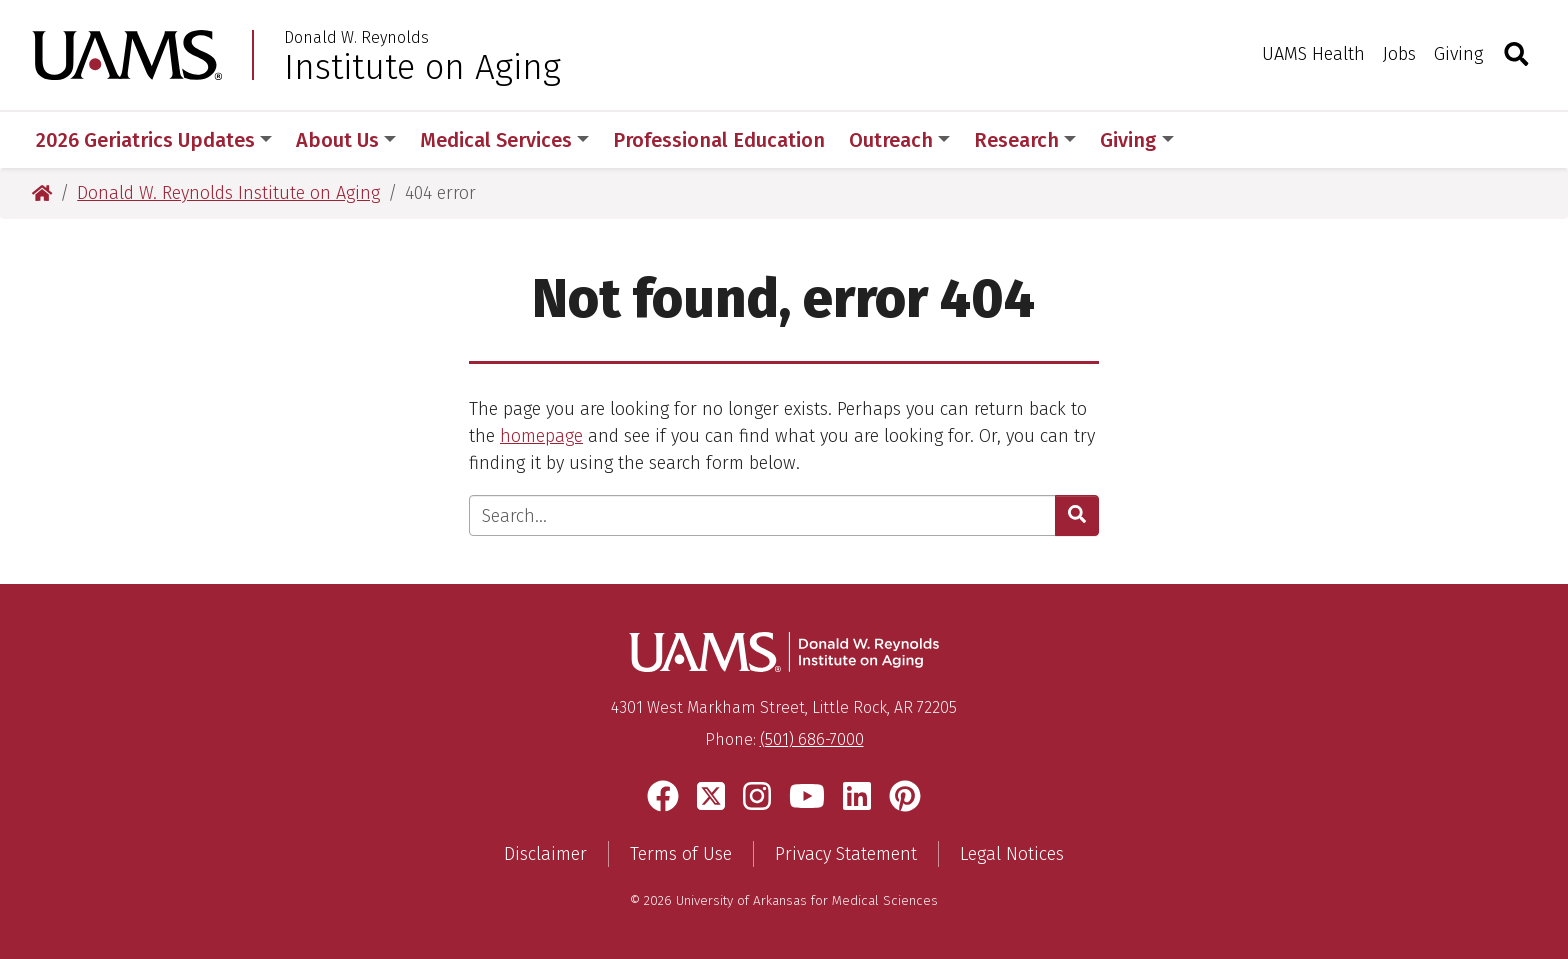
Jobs (1399, 54)
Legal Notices (1012, 854)
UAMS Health (1313, 54)
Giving (1458, 54)
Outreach (899, 140)
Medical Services (504, 140)
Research (1025, 140)
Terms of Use (681, 854)
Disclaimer (545, 854)
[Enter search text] (762, 515)
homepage (541, 436)
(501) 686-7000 (812, 739)
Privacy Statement (846, 854)
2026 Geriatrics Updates (154, 140)
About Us (346, 140)
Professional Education (719, 140)
